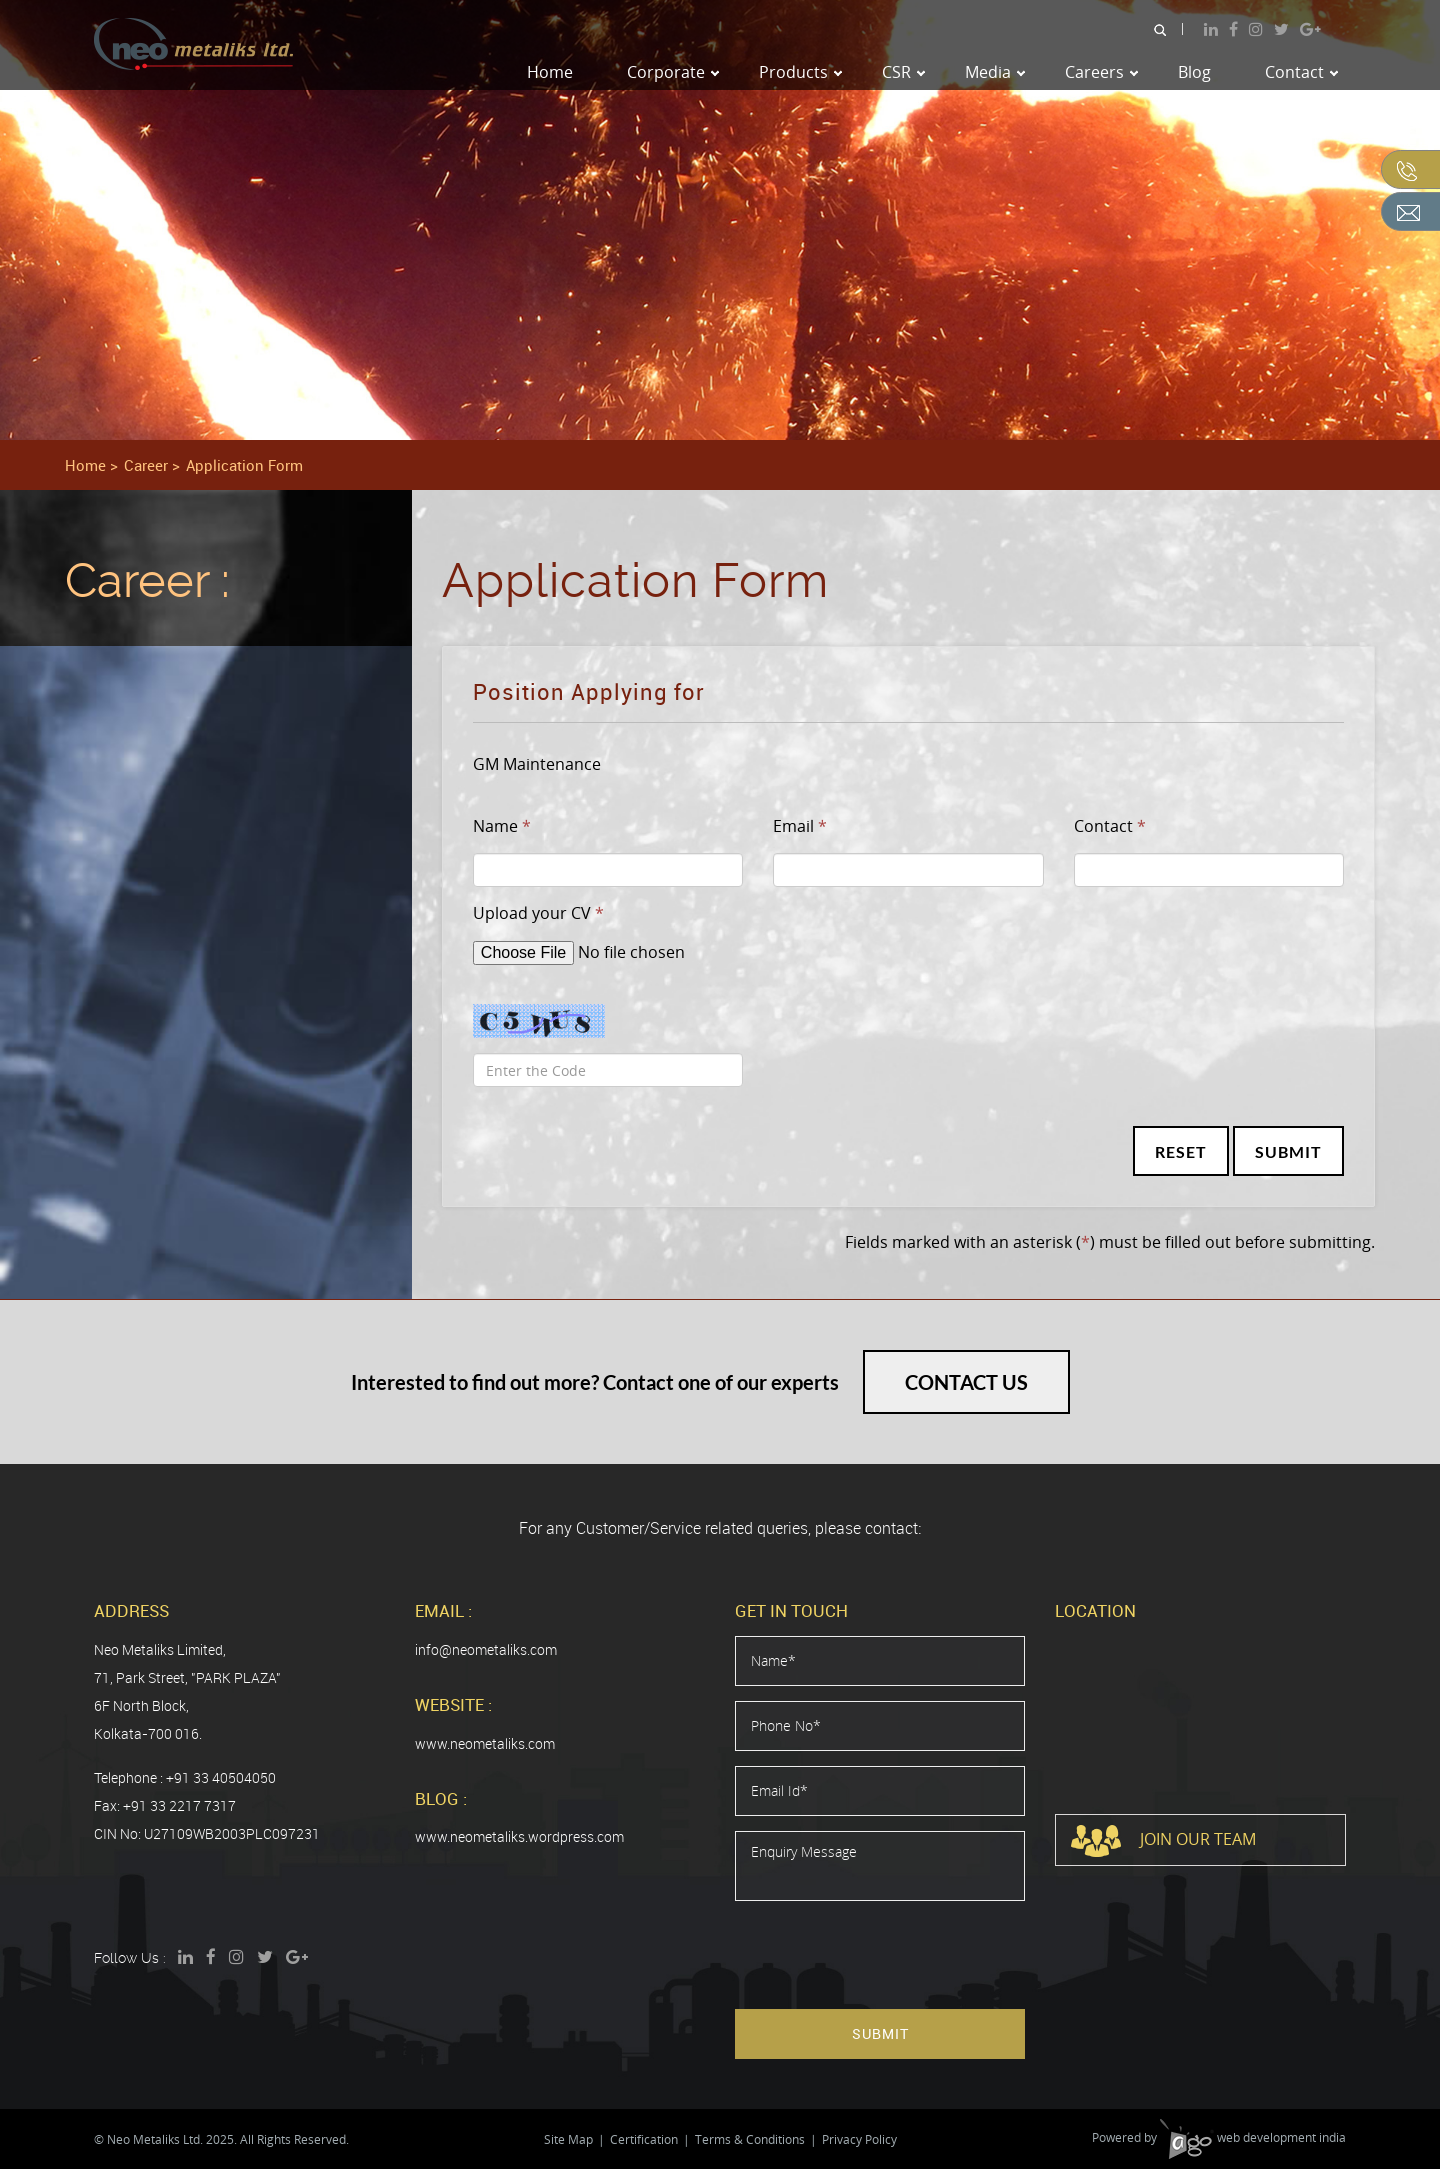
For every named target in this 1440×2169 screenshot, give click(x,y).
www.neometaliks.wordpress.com (519, 1836)
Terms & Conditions (750, 2139)
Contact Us (966, 1382)
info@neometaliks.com (486, 1649)
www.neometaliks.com (485, 1743)
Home (550, 72)
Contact (1301, 72)
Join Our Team (1163, 1841)
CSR (903, 72)
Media (995, 72)
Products (800, 72)
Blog (1194, 72)
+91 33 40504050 (221, 1777)
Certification (644, 2139)
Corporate (673, 72)
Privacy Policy (859, 2139)
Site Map (568, 2139)
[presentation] (887, 1955)
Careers (1101, 72)
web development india (1253, 2137)
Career (146, 465)
